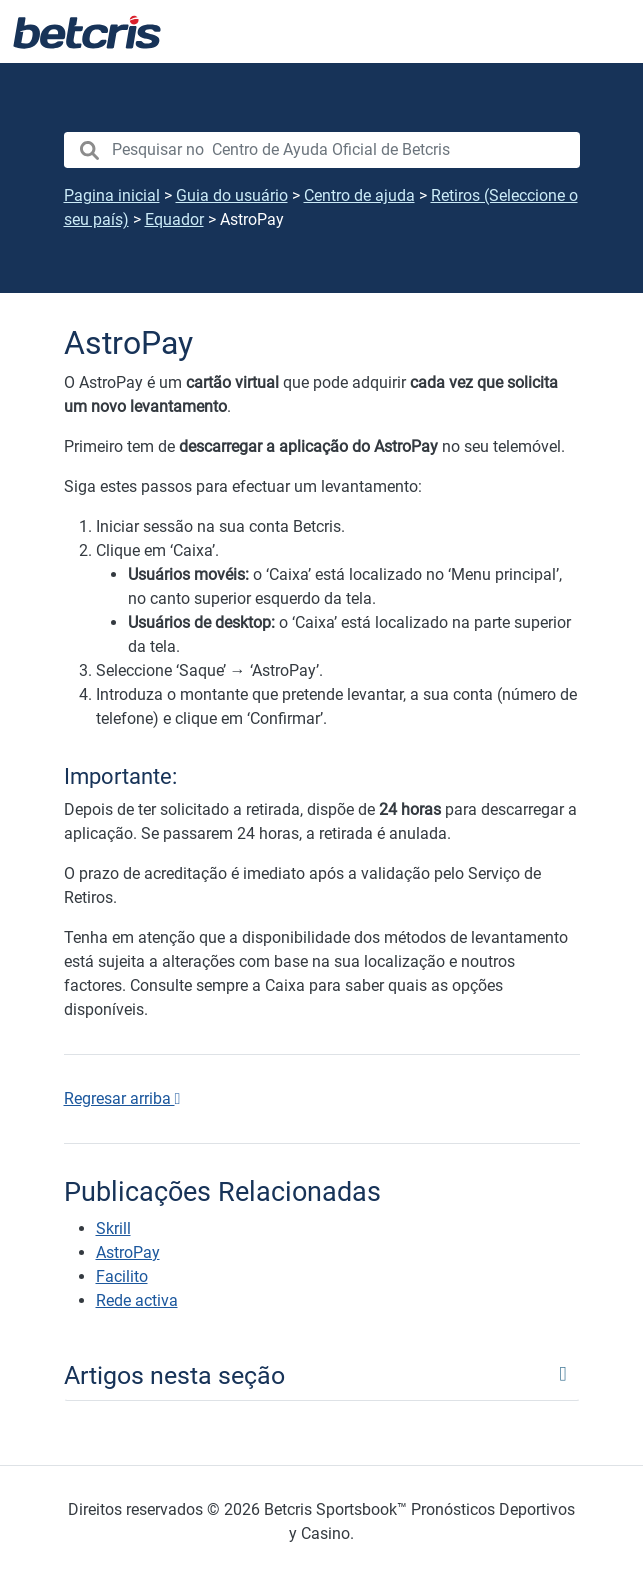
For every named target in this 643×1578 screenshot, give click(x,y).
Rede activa (137, 1300)
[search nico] (322, 150)
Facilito (122, 1276)
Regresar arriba (122, 1098)
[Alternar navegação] (603, 32)
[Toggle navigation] (322, 1374)
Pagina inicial (112, 195)
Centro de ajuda (359, 195)
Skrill (113, 1228)
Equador (174, 219)
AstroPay (128, 1252)
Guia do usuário (232, 195)
